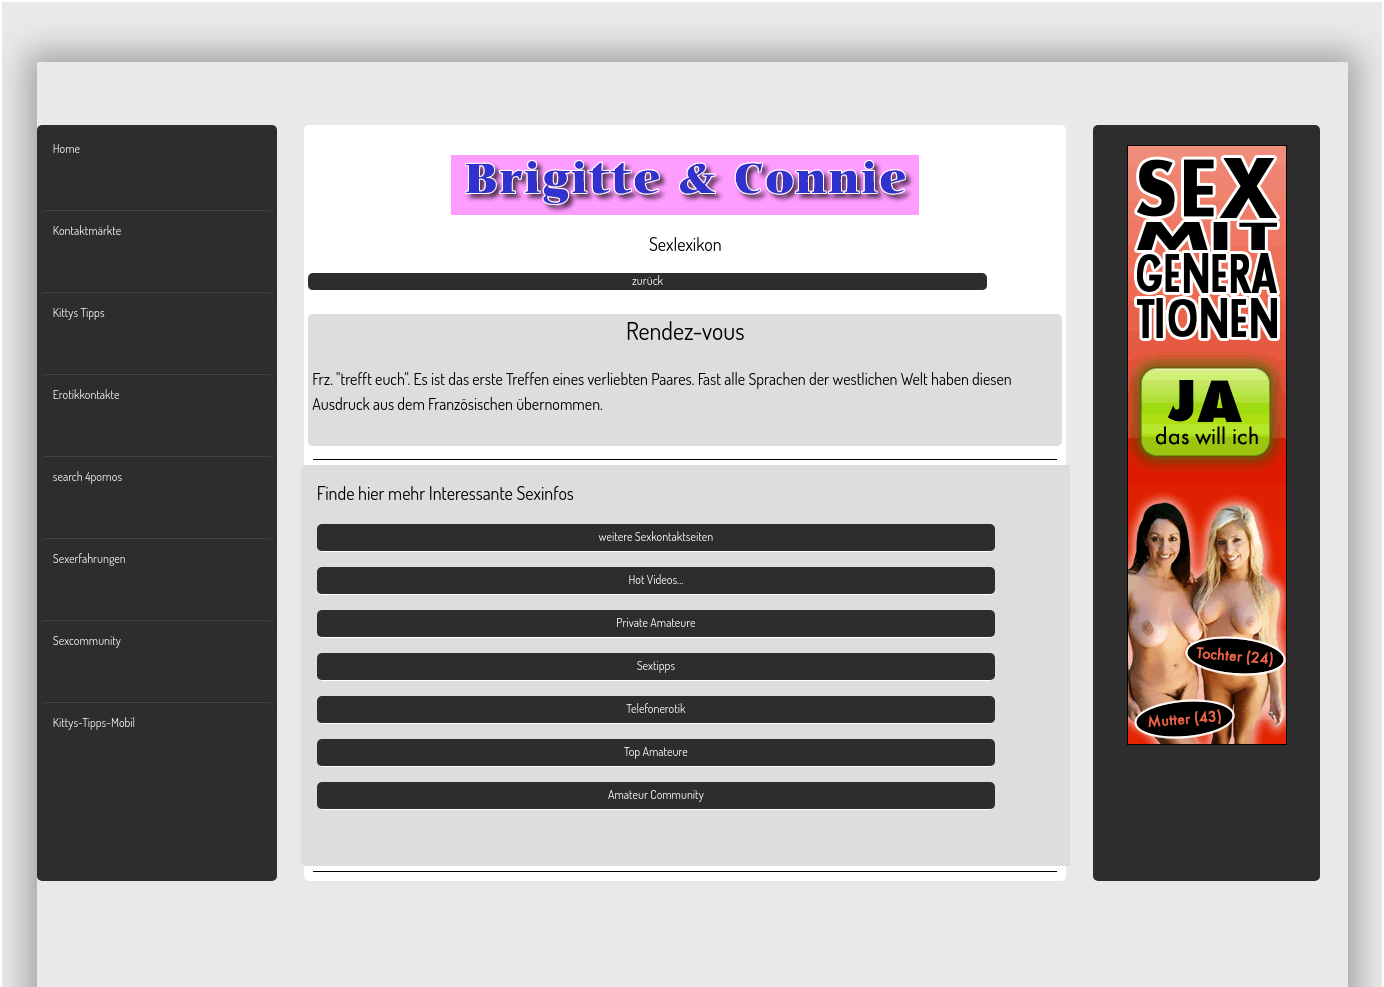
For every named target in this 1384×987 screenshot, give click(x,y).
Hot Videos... (655, 579)
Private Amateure (655, 622)
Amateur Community (656, 794)
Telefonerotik (655, 708)
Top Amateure (656, 751)
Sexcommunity (87, 640)
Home (66, 148)
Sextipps (656, 665)
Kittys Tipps (79, 312)
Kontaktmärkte (87, 230)
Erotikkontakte (86, 394)
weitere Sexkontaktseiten (656, 536)
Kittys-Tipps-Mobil (94, 722)
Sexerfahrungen (89, 558)
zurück (647, 280)
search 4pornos (87, 476)
